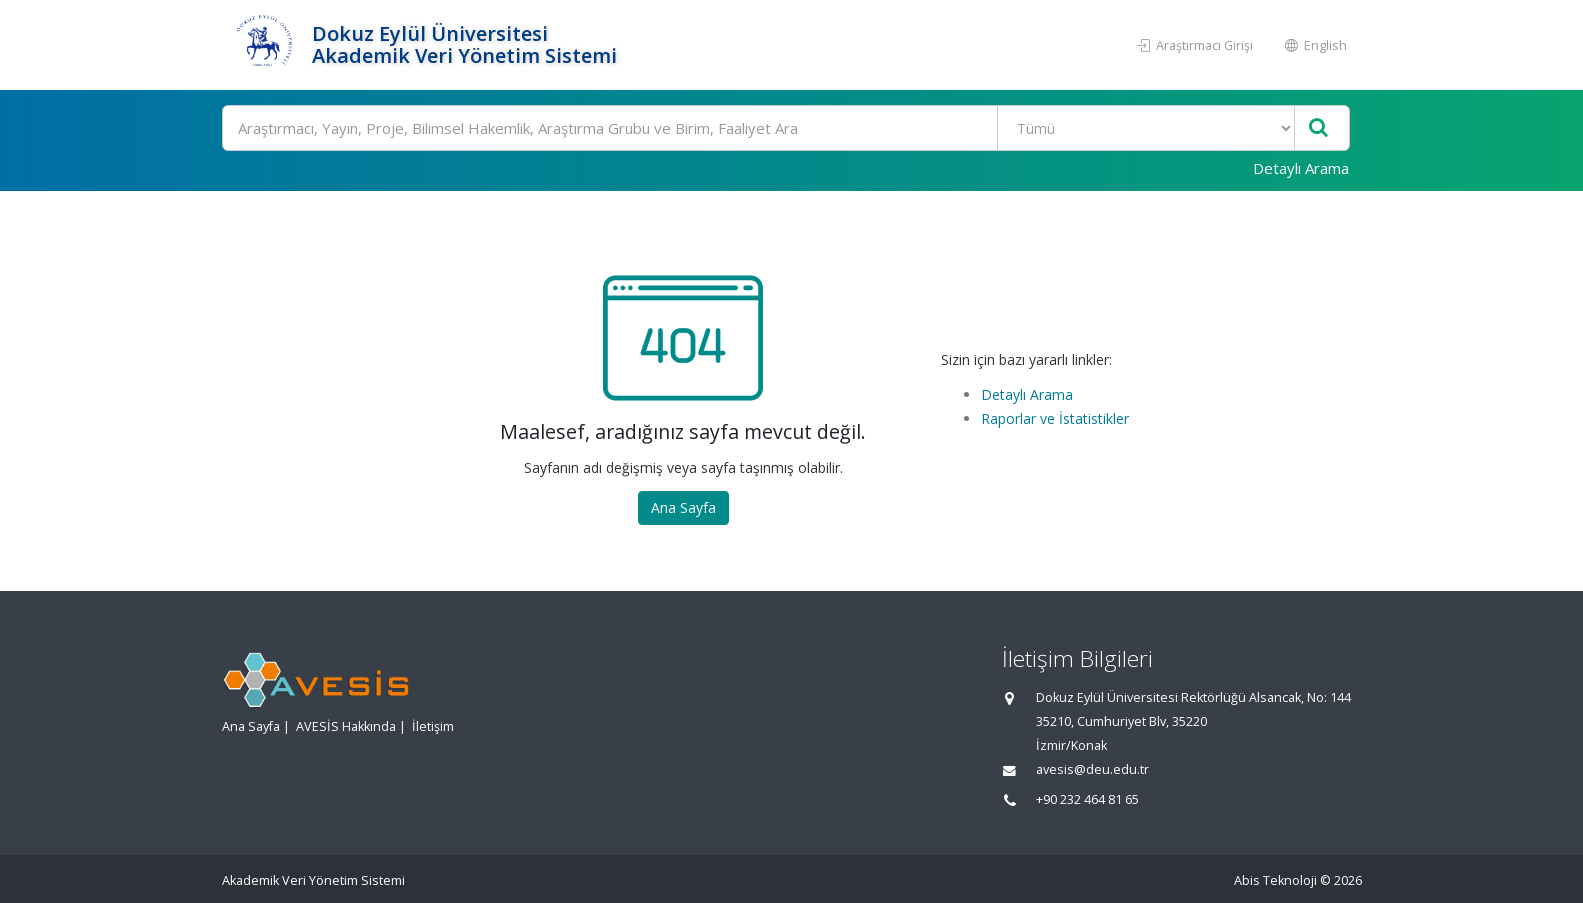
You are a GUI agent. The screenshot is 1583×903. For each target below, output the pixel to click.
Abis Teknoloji (1275, 880)
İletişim (433, 726)
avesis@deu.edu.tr (1092, 769)
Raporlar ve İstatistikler (1055, 418)
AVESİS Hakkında (346, 726)
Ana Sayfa (683, 507)
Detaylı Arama (1301, 168)
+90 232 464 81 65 (1087, 799)
